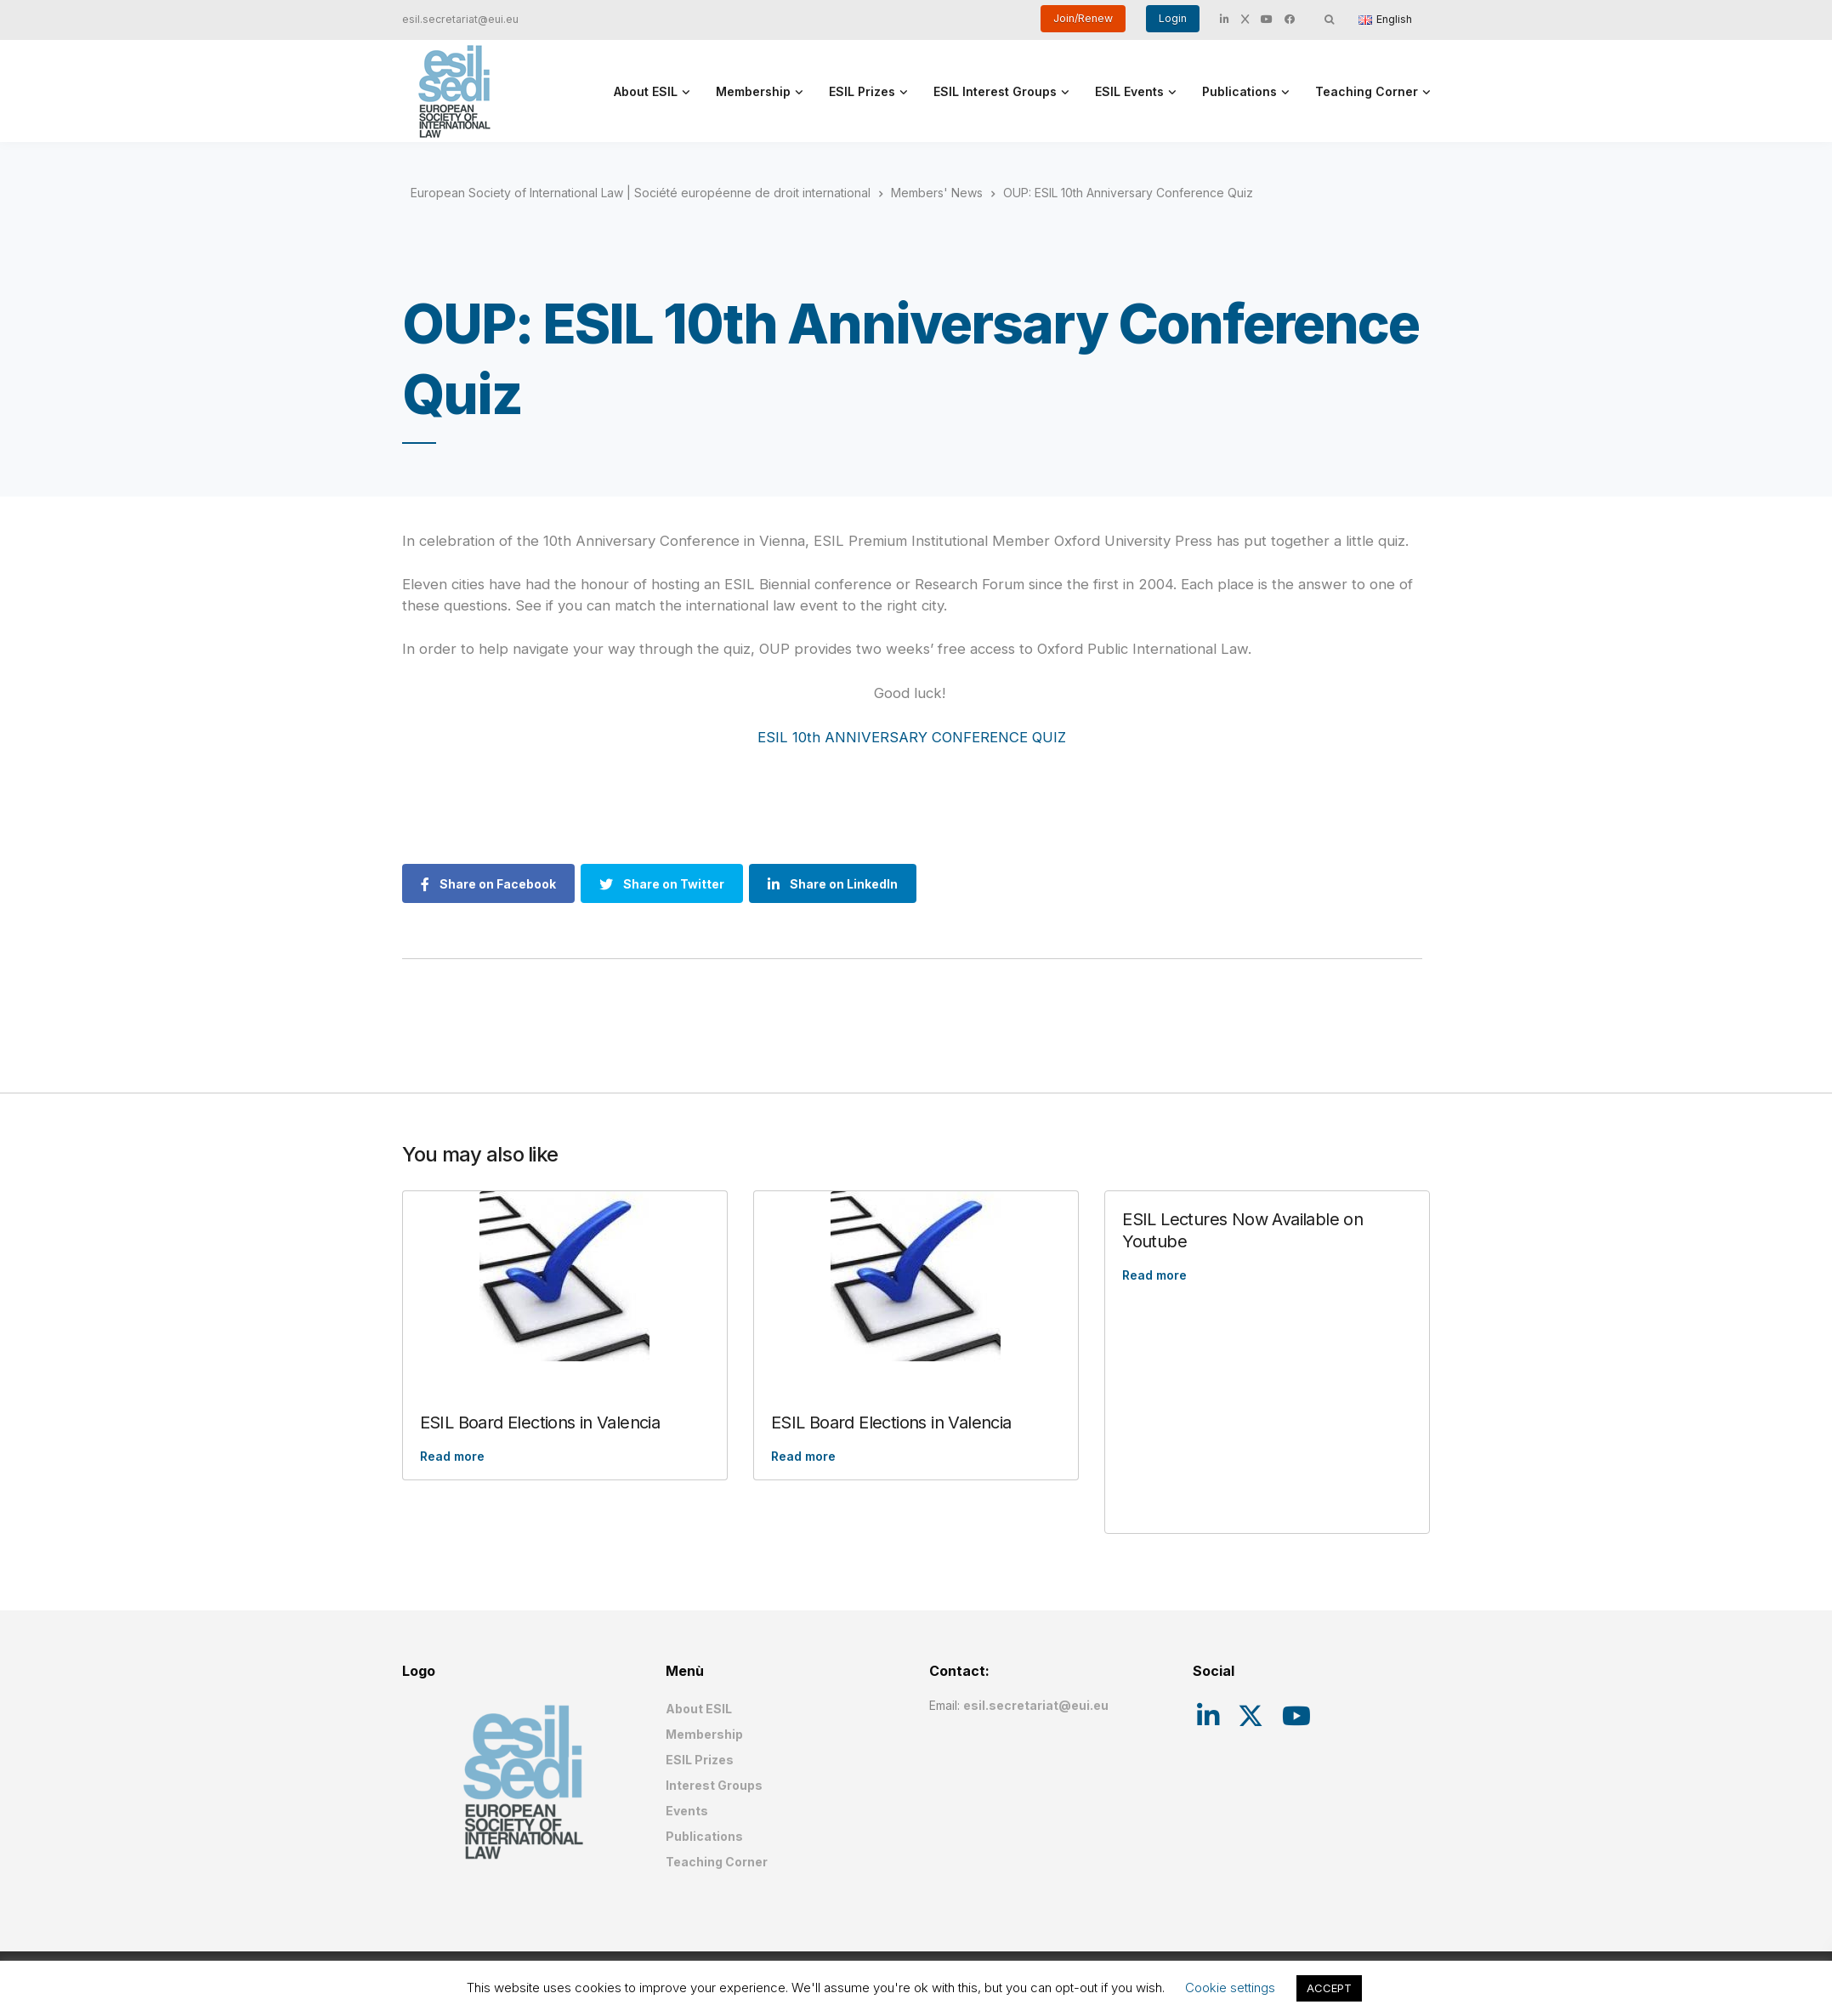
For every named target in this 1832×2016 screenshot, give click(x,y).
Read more (452, 1456)
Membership (753, 91)
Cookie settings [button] (1230, 1987)
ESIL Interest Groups (995, 91)
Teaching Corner (1366, 91)
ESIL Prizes (862, 91)
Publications (1239, 91)
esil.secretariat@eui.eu (460, 19)
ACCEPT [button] (1329, 1988)
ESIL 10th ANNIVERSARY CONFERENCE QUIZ (911, 737)
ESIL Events (1129, 91)
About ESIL (646, 91)
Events (687, 1810)
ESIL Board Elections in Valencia (540, 1422)
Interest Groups (714, 1785)
